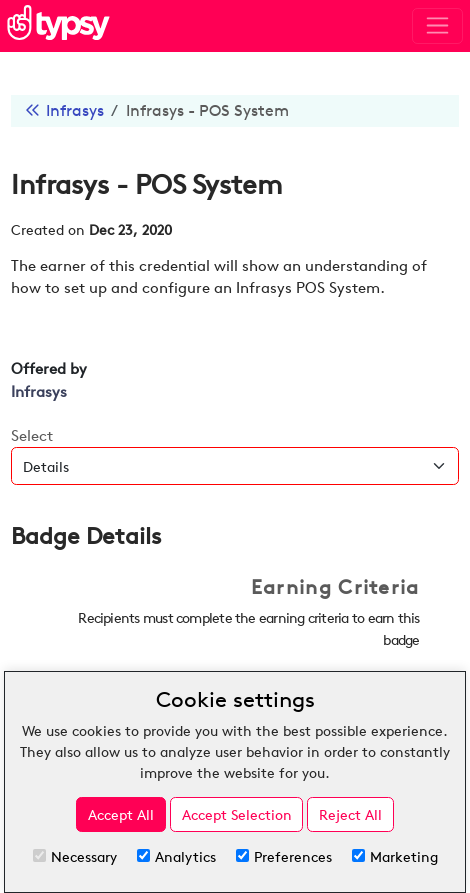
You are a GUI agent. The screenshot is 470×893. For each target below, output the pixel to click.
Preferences (284, 856)
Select (32, 435)
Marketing (395, 856)
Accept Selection (237, 814)
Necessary (75, 856)
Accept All (121, 814)
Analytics (176, 856)
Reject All (350, 814)
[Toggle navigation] (437, 26)
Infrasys (75, 110)
